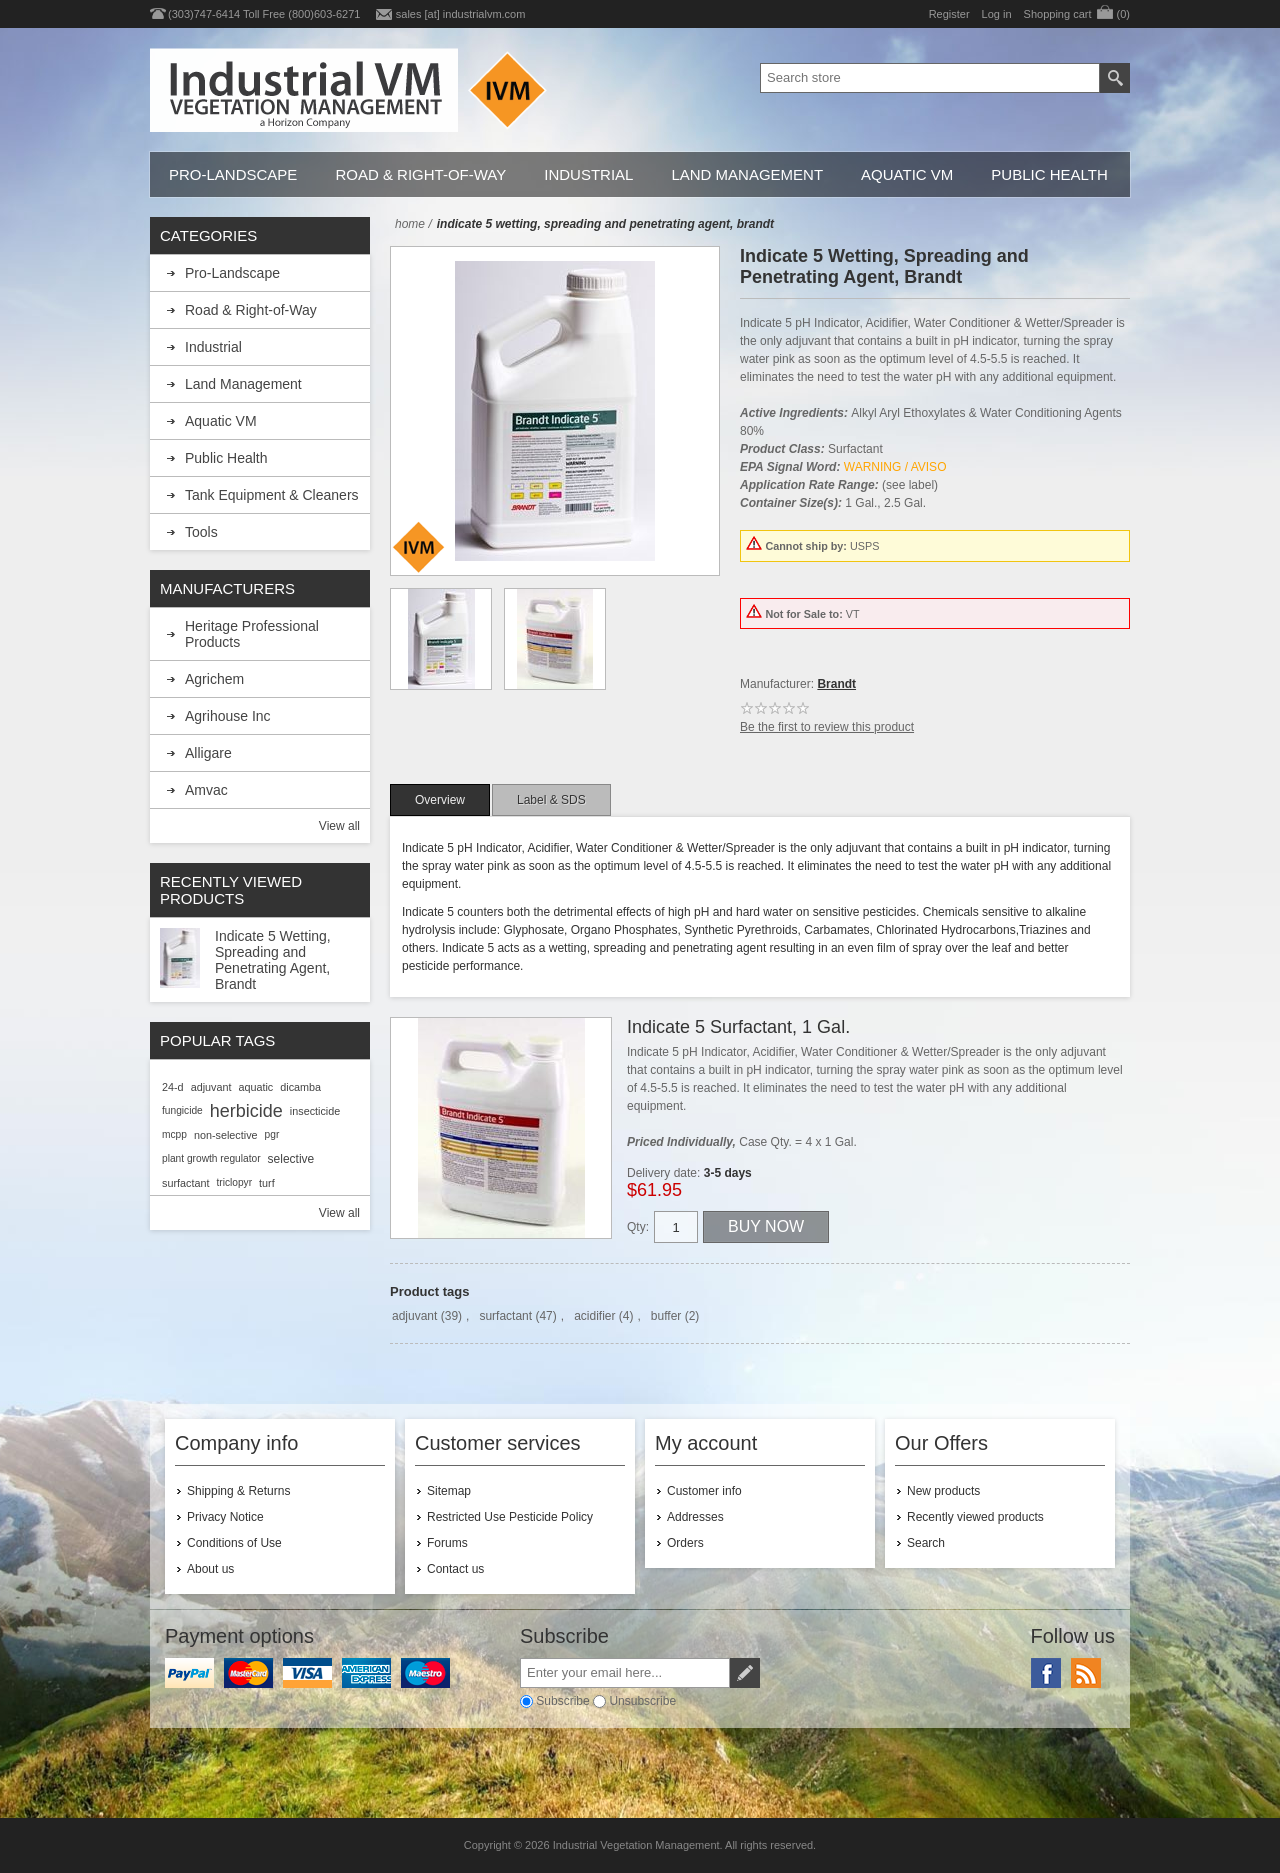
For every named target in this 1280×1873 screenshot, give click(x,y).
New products (943, 1491)
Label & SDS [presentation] (551, 800)
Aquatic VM (907, 174)
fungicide (182, 1110)
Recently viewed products (975, 1517)
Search (926, 1543)
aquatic (255, 1087)
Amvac (206, 790)
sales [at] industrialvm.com (461, 14)
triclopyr (234, 1182)
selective (291, 1159)
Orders (685, 1543)
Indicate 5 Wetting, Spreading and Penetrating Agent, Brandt (273, 960)
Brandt (836, 684)
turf (267, 1183)
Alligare (208, 753)
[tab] (440, 800)
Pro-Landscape (233, 174)
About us (210, 1569)
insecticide (315, 1111)
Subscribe (562, 1701)
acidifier (594, 1316)
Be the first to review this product (827, 727)
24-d (173, 1087)
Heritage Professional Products (252, 634)
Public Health (1049, 174)
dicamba (300, 1087)
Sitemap (449, 1491)
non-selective (226, 1135)
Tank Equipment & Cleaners (272, 495)
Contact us (455, 1569)
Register (949, 14)
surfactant (505, 1316)
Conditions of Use (234, 1543)
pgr (272, 1134)
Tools (201, 532)
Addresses (695, 1517)
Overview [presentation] (440, 800)
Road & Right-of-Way (420, 174)
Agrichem (214, 679)
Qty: (638, 1227)
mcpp (174, 1134)
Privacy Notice (225, 1517)
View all (339, 826)
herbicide (246, 1111)
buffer (666, 1316)
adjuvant (414, 1316)
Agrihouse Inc (228, 716)
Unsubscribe (642, 1701)
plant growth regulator (211, 1158)
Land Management (747, 174)
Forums (447, 1543)
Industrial (588, 174)
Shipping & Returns (238, 1491)
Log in (997, 14)
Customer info (704, 1491)
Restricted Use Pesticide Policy (510, 1517)
